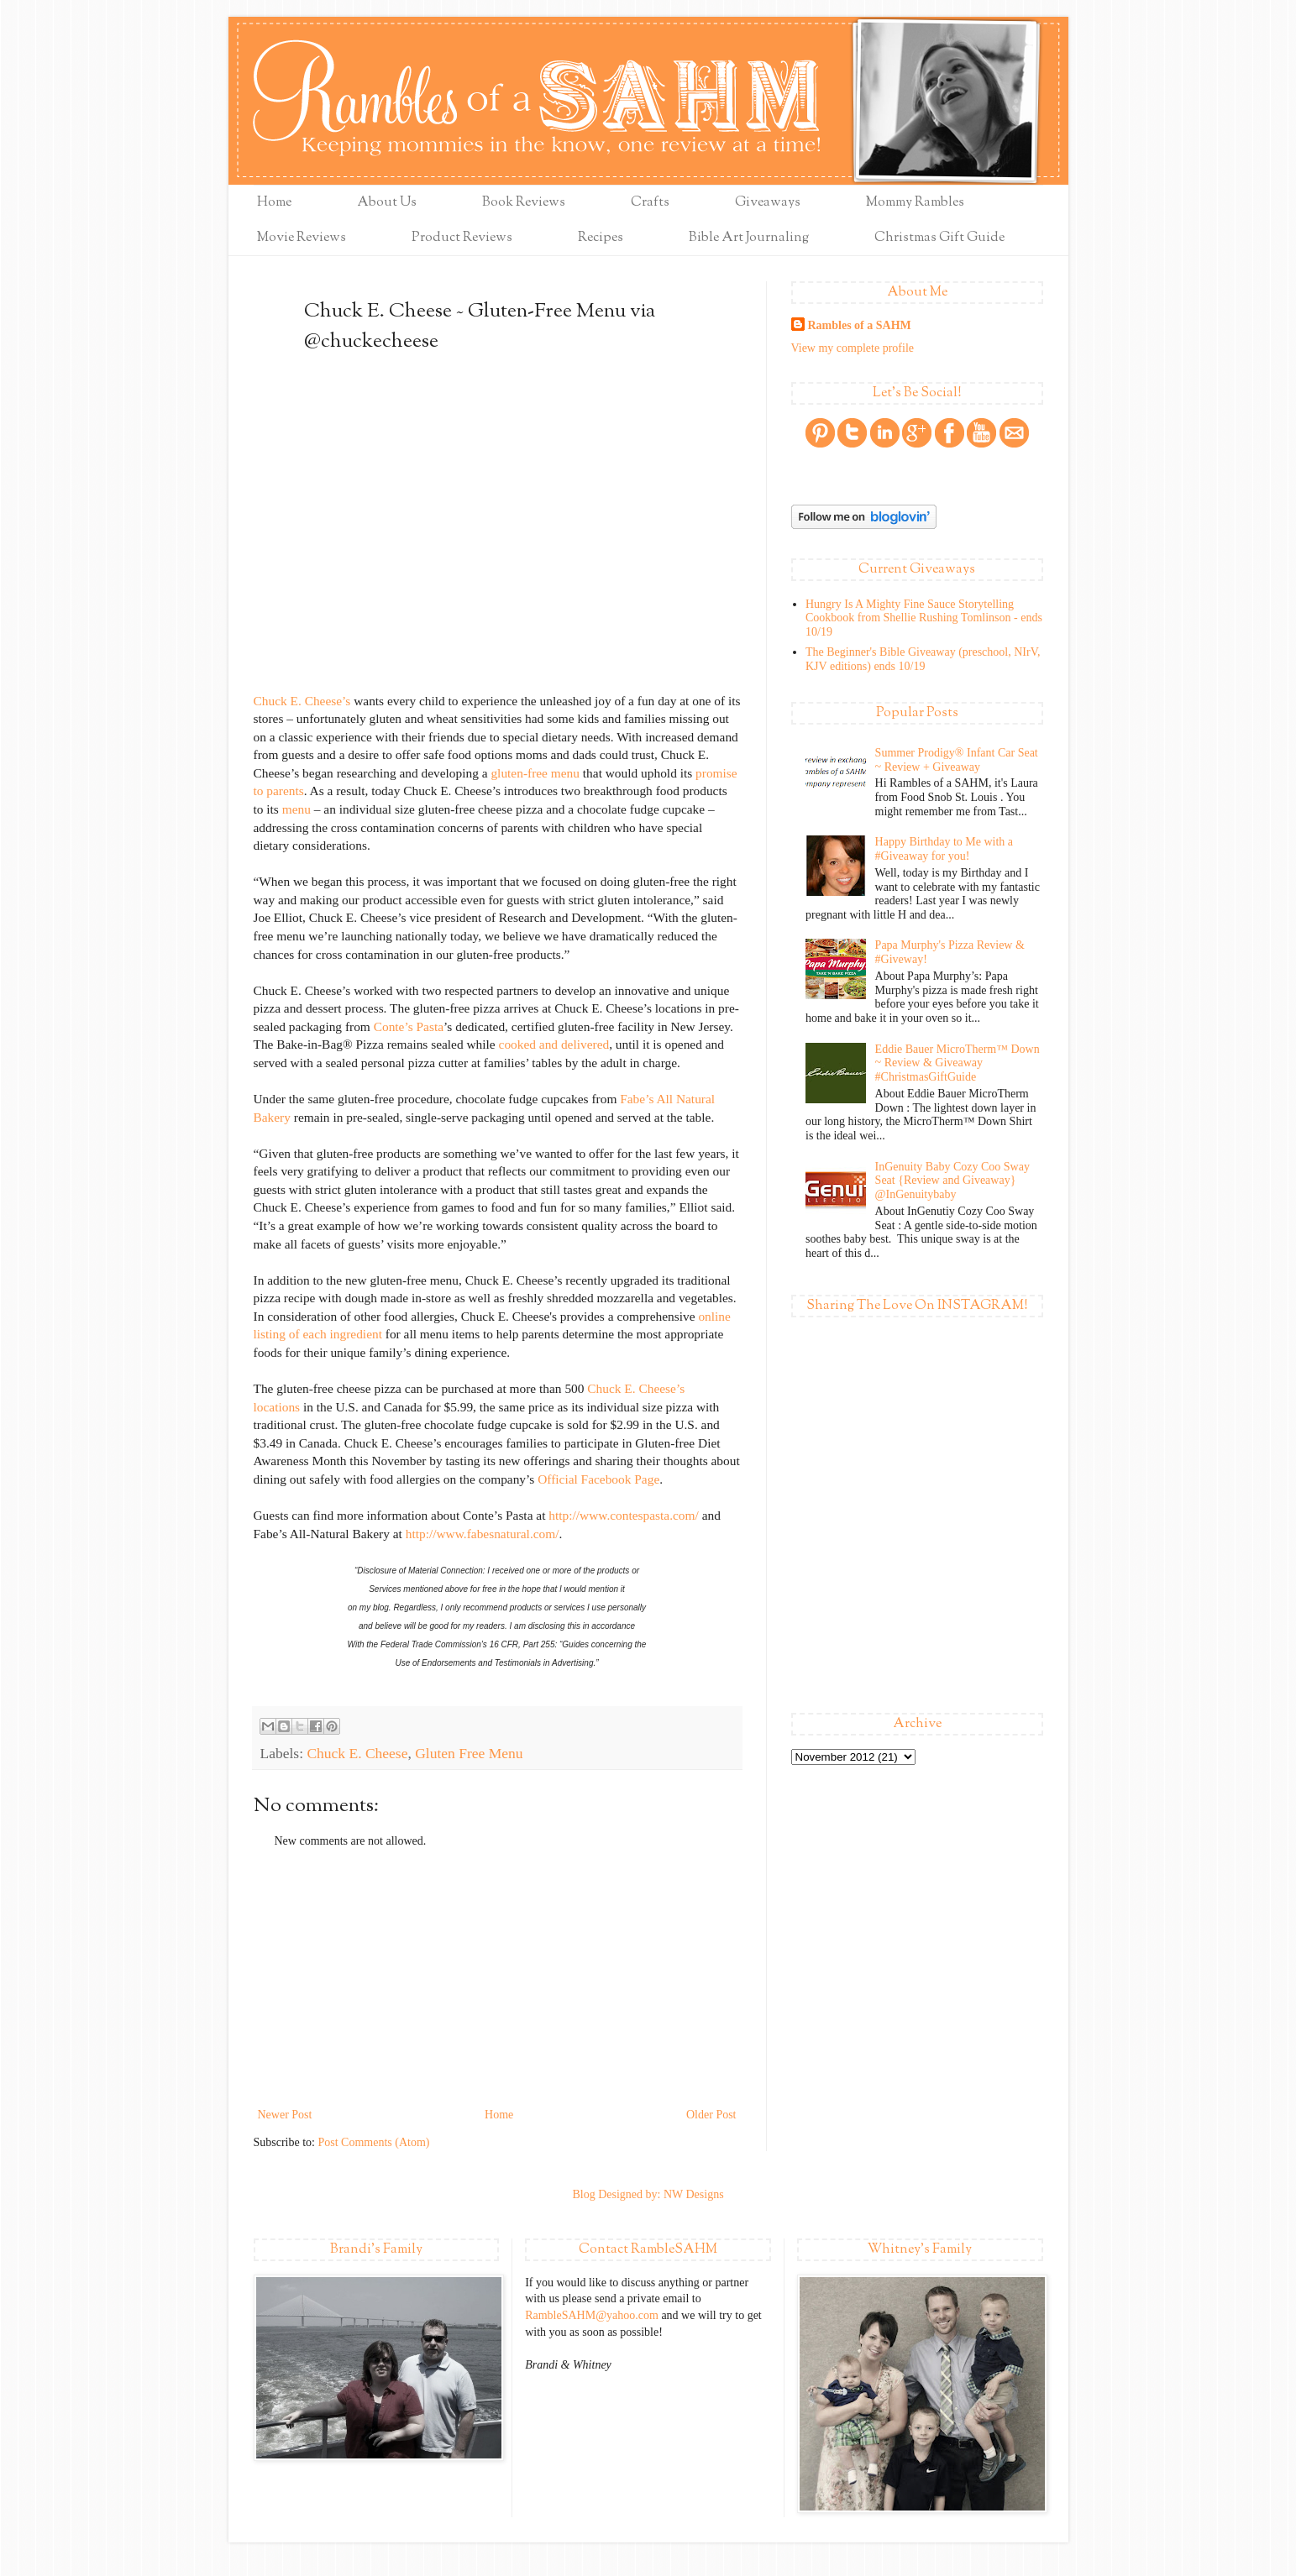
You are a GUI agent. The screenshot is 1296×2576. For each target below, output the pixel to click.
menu (296, 809)
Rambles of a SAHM (859, 325)
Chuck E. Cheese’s (302, 701)
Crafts (650, 202)
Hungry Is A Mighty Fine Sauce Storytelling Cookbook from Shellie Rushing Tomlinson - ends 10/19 (923, 618)
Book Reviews (523, 202)
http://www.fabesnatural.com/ (482, 1533)
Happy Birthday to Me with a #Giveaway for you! (944, 848)
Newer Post (285, 2114)
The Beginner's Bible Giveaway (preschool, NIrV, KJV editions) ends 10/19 (922, 659)
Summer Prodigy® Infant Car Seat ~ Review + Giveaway (956, 759)
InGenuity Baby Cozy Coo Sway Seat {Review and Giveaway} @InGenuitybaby (952, 1181)
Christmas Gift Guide (939, 238)
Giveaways (767, 202)
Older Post (711, 2114)
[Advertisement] (497, 1978)
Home (274, 202)
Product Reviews (462, 238)
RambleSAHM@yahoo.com (591, 2315)
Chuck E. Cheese (357, 1753)
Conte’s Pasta (408, 1026)
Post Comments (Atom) (374, 2142)
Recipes (600, 238)
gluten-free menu (535, 773)
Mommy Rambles (915, 202)
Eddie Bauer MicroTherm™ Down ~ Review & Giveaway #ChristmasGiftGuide (957, 1063)
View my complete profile (853, 348)
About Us (387, 202)
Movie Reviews (301, 238)
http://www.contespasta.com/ (623, 1515)
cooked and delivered (554, 1044)
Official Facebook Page (598, 1479)
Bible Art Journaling (749, 238)
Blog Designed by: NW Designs (647, 2194)
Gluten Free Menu (468, 1753)
